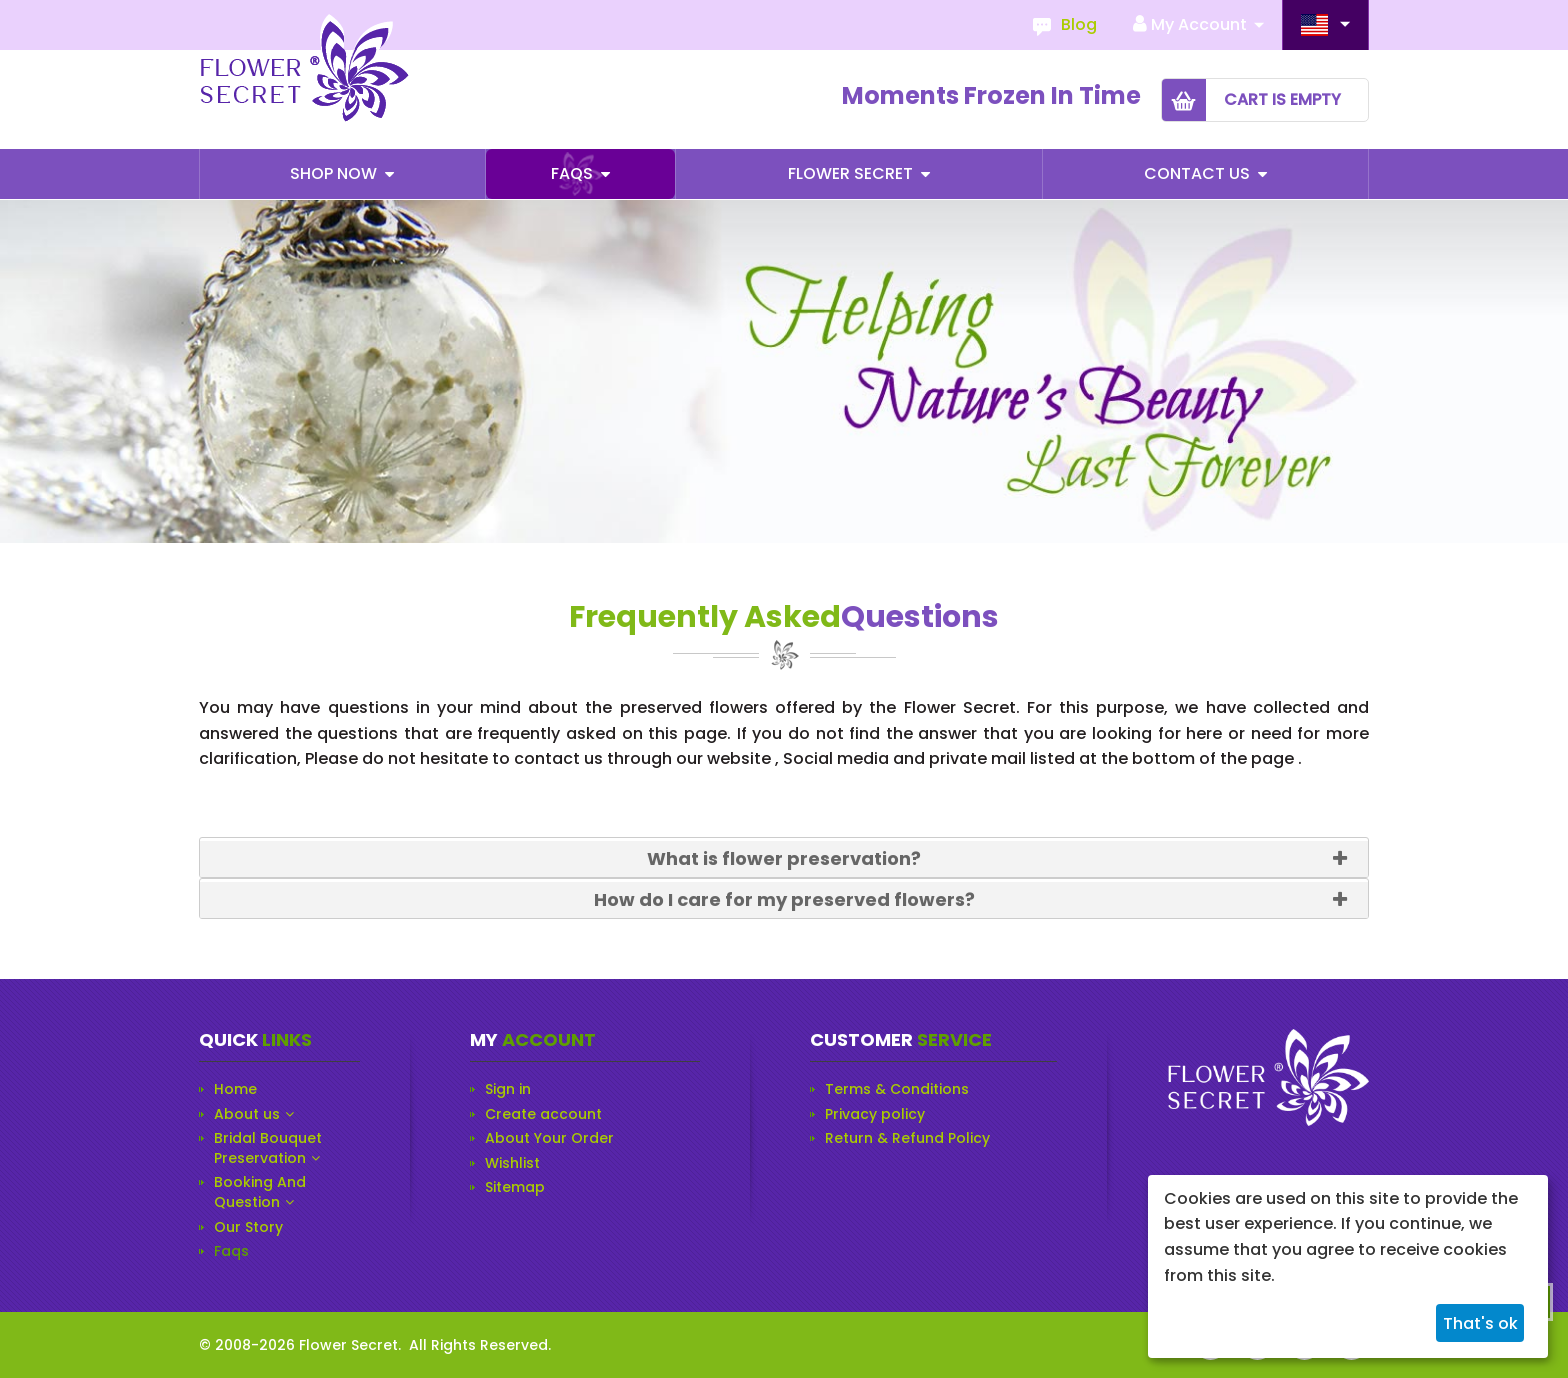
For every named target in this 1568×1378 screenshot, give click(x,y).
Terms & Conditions (897, 1089)
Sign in (508, 1089)
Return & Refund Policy (907, 1138)
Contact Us (1199, 173)
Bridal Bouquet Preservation (268, 1148)
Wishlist (512, 1163)
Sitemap (515, 1187)
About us (247, 1114)
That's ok (1480, 1323)
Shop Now (335, 173)
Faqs (574, 173)
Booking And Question (260, 1192)
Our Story (248, 1227)
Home (235, 1089)
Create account (543, 1114)
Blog (1079, 24)
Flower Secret (852, 173)
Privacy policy (875, 1114)
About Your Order (549, 1138)
